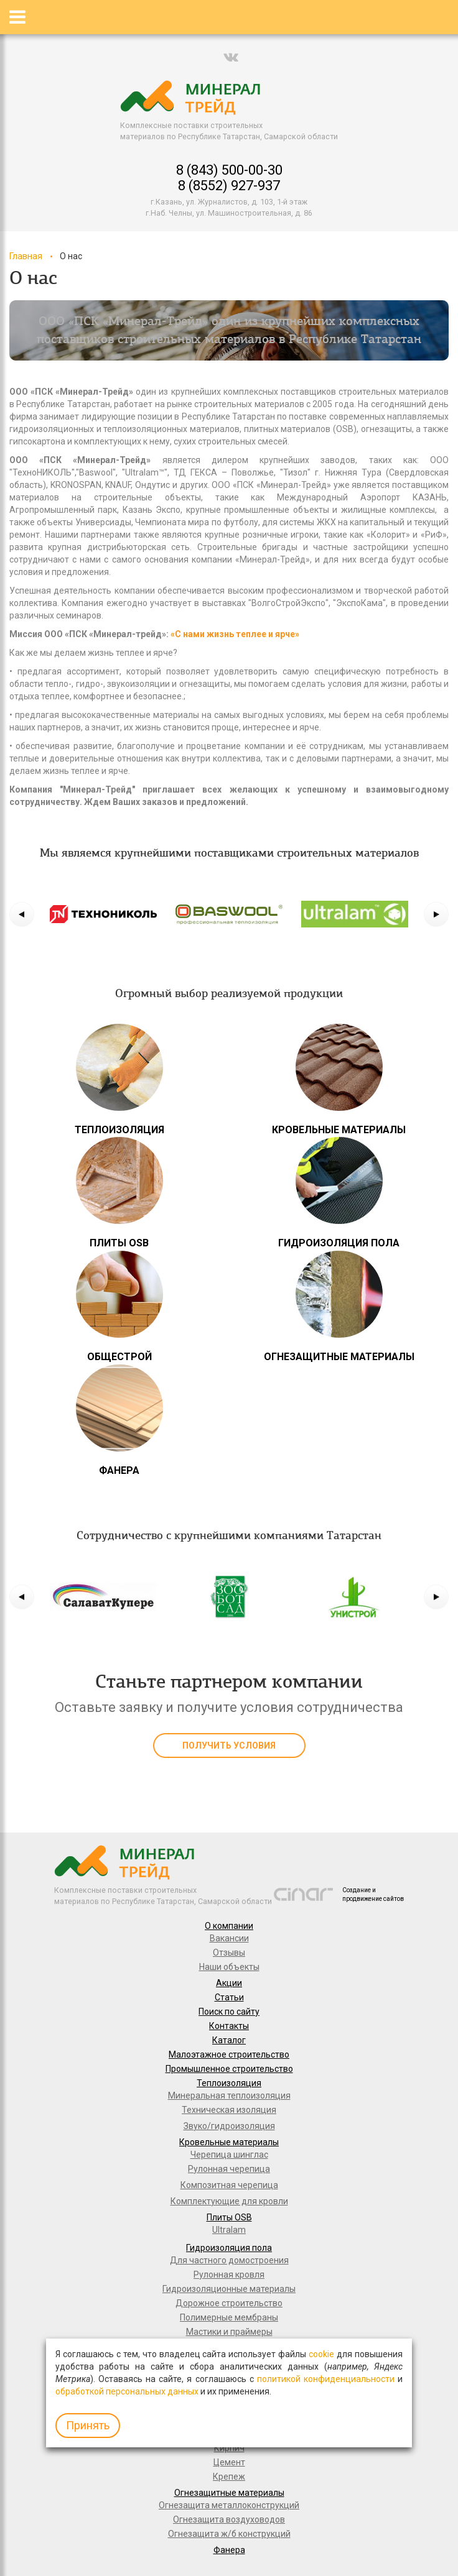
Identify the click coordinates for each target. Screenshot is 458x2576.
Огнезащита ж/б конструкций (229, 2534)
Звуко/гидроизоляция (229, 2126)
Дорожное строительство (229, 2303)
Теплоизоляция (229, 2083)
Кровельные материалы (229, 2142)
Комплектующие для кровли (229, 2201)
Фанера (229, 2550)
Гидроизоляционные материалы (229, 2289)
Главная (25, 256)
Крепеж (229, 2477)
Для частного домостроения (229, 2260)
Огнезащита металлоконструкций (229, 2505)
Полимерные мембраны (229, 2317)
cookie (321, 2354)
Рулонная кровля (229, 2274)
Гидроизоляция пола (229, 2248)
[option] (103, 914)
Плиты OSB (229, 2217)
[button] (21, 914)
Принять (88, 2425)
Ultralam (229, 2230)
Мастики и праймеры (229, 2332)
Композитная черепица (229, 2185)
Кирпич (229, 2448)
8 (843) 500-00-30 (229, 170)
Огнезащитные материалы (229, 2493)
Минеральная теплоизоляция (229, 2095)
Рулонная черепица (229, 2169)
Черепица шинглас (229, 2155)
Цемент (229, 2462)
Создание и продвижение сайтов (373, 1894)
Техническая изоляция (229, 2110)
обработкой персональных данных (127, 2391)
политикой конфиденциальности (326, 2379)
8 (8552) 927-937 (229, 185)
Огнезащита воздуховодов (229, 2519)
